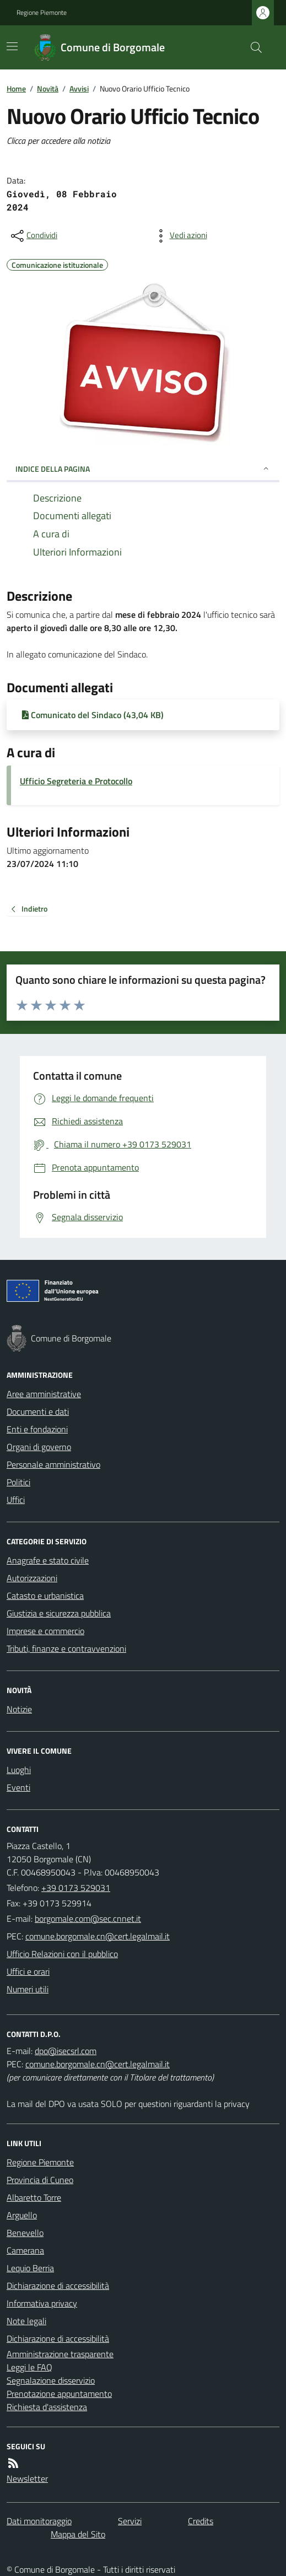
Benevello (25, 2232)
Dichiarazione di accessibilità (58, 2285)
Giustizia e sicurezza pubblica (59, 1613)
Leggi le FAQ (29, 2367)
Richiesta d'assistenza (47, 2406)
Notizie (19, 1709)
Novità (47, 88)
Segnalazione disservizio (51, 2380)
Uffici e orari (28, 1971)
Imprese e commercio (45, 1630)
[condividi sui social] (33, 236)
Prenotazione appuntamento (59, 2393)
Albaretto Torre (34, 2197)
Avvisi (79, 88)
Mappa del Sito (78, 2534)
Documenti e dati (38, 1411)
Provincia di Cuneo (40, 2179)
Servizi (130, 2521)
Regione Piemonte (42, 13)
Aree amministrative (44, 1393)
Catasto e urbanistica (45, 1595)
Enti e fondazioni (37, 1429)
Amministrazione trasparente (60, 2354)
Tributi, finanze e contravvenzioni (66, 1648)
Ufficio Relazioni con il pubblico (62, 1953)
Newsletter (27, 2478)
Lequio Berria (30, 2268)
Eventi (18, 1787)
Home (16, 88)
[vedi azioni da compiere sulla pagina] (179, 236)
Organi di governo (39, 1446)
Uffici (16, 1499)
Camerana (25, 2250)
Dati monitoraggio (39, 2521)
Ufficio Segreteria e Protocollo (76, 781)
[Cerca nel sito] (251, 47)
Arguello (22, 2215)
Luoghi (19, 1769)
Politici (18, 1482)
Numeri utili (27, 1989)
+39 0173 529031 (75, 1887)
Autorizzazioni (32, 1578)
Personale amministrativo (53, 1464)
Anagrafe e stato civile (48, 1560)
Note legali (26, 2320)
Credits (200, 2521)
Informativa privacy (42, 2303)
